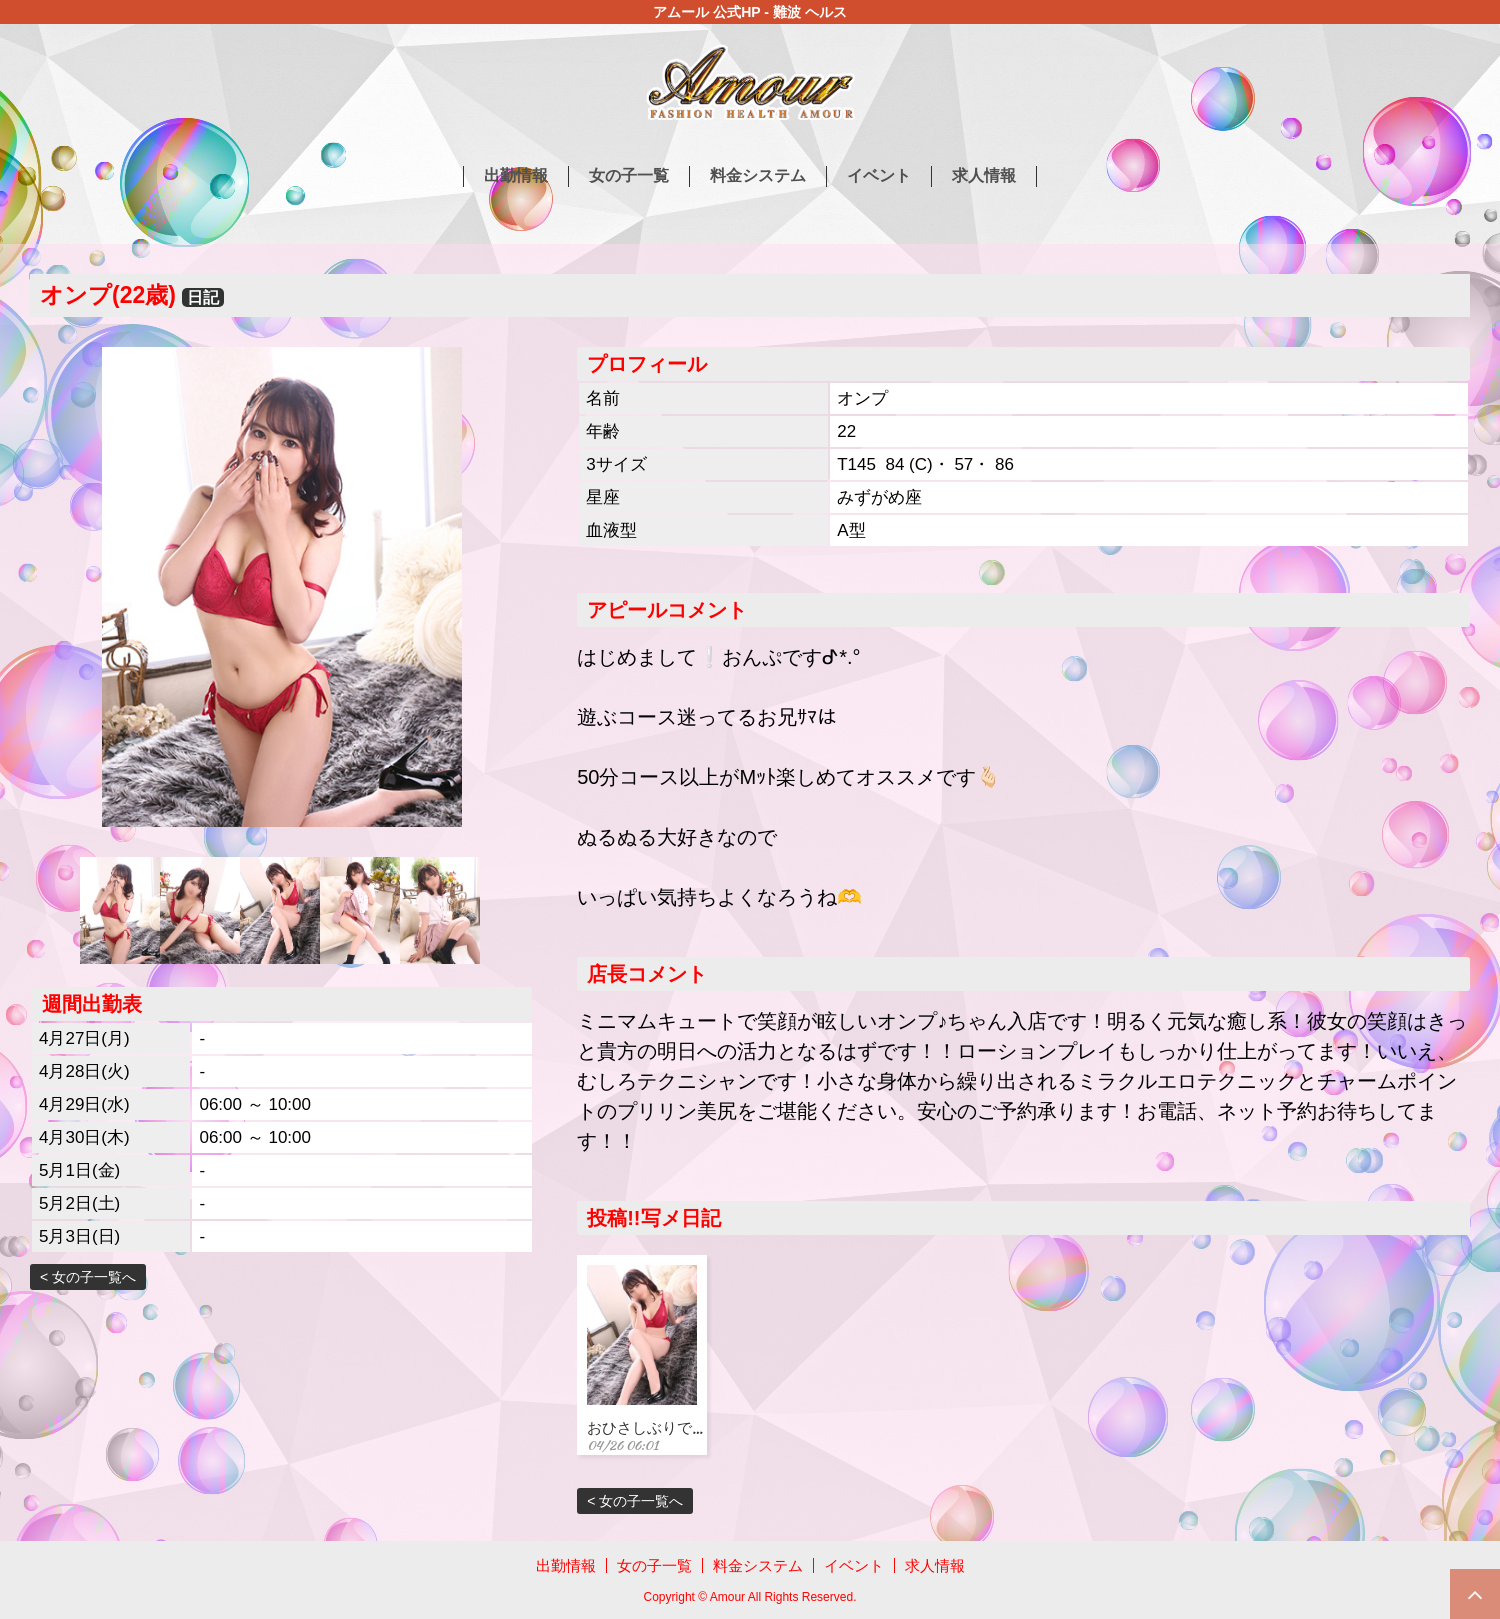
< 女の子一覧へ (88, 1277)
